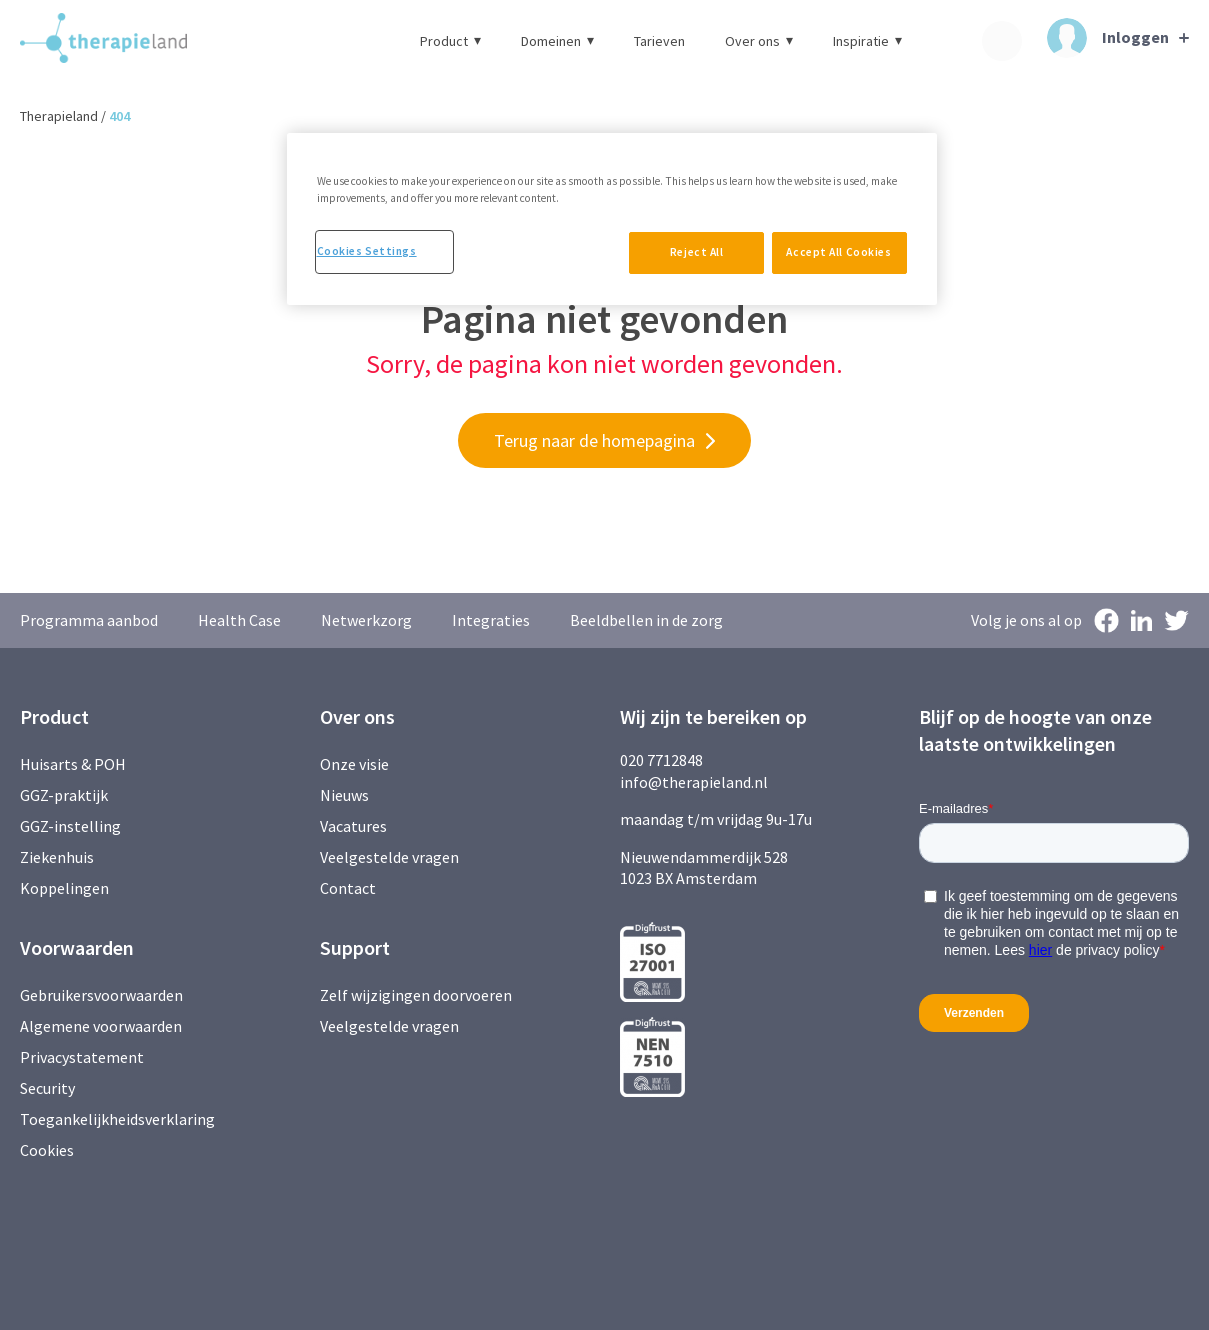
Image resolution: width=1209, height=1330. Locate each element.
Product (450, 41)
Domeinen (557, 41)
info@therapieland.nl (694, 782)
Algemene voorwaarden (101, 1026)
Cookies (47, 1150)
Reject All (690, 252)
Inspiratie (867, 41)
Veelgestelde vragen (389, 857)
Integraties (491, 620)
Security (47, 1088)
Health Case (239, 620)
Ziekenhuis (57, 857)
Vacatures (353, 826)
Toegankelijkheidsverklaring (117, 1119)
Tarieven (659, 41)
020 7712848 (661, 760)
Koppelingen (64, 888)
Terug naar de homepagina (594, 440)
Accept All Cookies (838, 252)
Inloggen (1108, 38)
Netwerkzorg (366, 620)
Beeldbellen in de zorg (646, 620)
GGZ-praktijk (64, 795)
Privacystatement (82, 1057)
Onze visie (354, 764)
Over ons (759, 41)
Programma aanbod (89, 620)
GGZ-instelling (70, 826)
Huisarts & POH (73, 764)
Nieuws (344, 795)
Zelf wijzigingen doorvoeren (417, 995)
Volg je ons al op (1026, 620)
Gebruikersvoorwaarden (101, 995)
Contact (348, 888)
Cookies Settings (367, 251)
